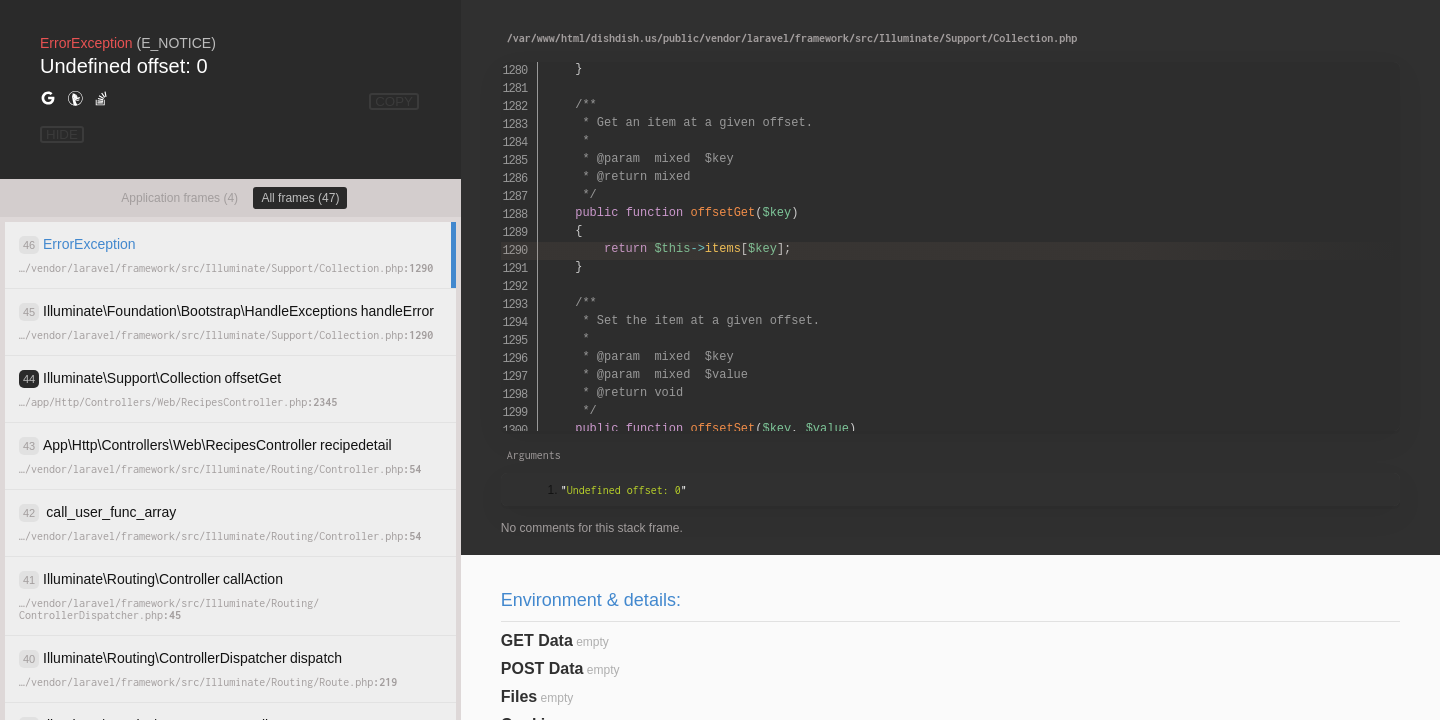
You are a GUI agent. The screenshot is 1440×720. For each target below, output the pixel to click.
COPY (394, 101)
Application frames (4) (179, 198)
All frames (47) (300, 198)
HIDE (62, 134)
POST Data (542, 668)
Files (519, 696)
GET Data (537, 640)
